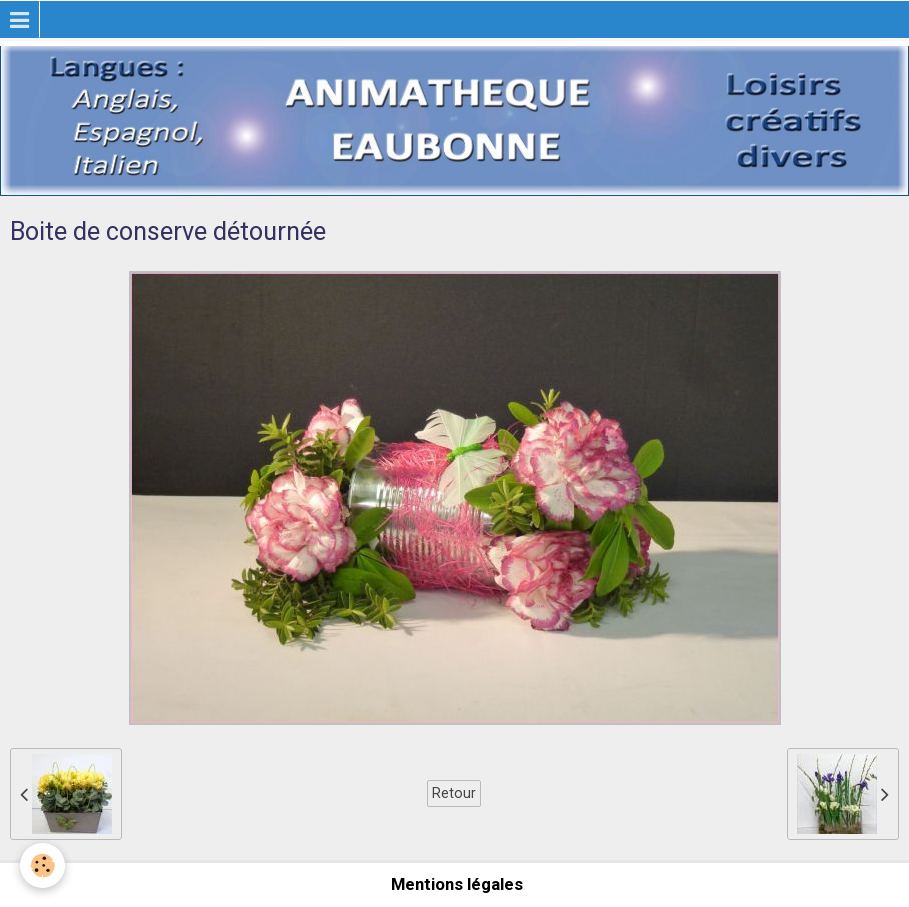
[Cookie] (42, 865)
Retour (454, 793)
